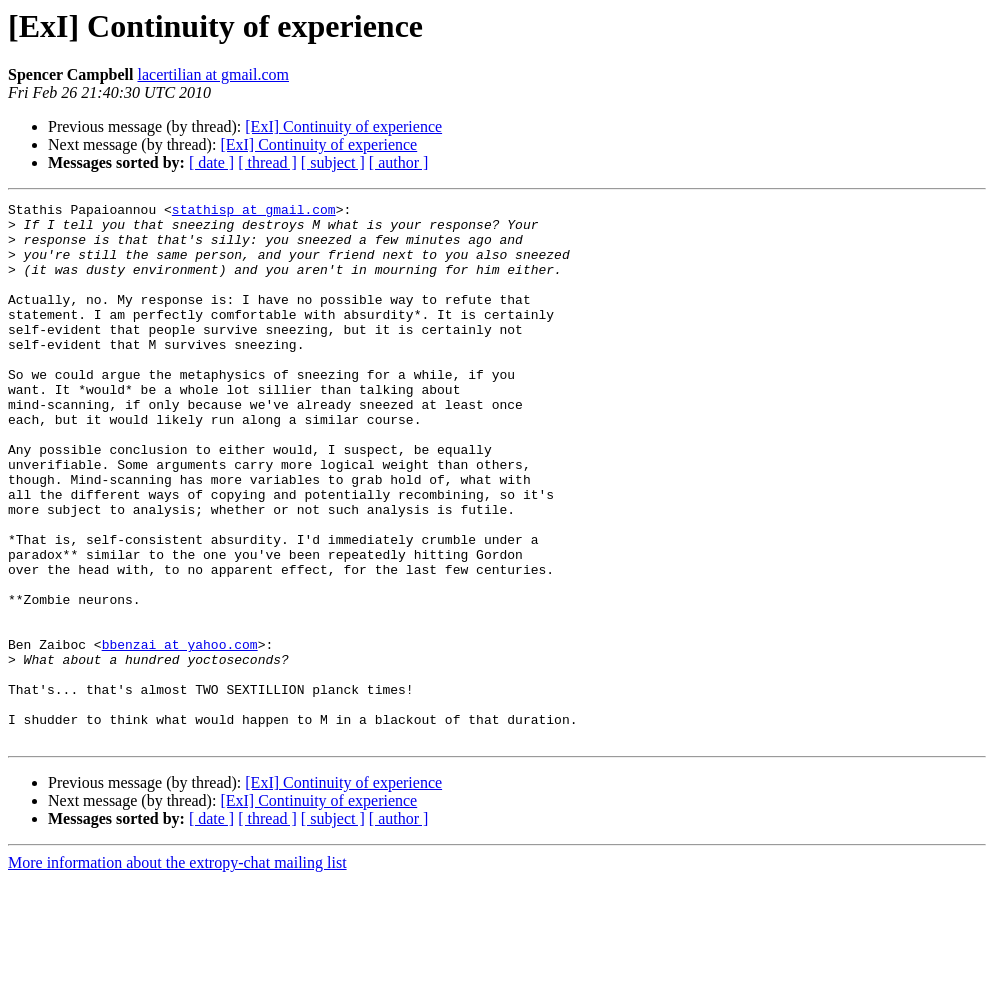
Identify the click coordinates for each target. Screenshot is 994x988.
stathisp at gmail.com (254, 212)
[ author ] (399, 162)
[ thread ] (267, 162)
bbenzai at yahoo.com (180, 734)
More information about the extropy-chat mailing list (177, 970)
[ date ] (211, 162)
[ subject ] (333, 162)
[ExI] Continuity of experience (343, 126)
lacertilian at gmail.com (213, 74)
